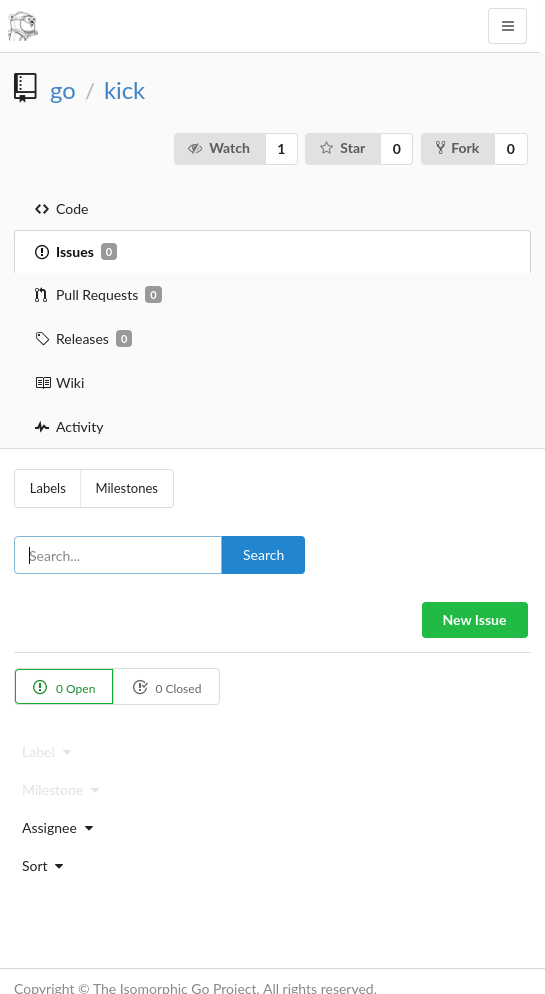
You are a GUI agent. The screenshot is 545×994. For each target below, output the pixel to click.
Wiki (59, 382)
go (63, 90)
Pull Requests (98, 295)
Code (61, 208)
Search (263, 554)
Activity (69, 426)
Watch (218, 147)
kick (124, 90)
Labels (48, 488)
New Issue (475, 619)
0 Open (64, 687)
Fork (457, 147)
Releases (83, 339)
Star (341, 147)
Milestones (127, 488)
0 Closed (166, 687)
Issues (76, 252)
